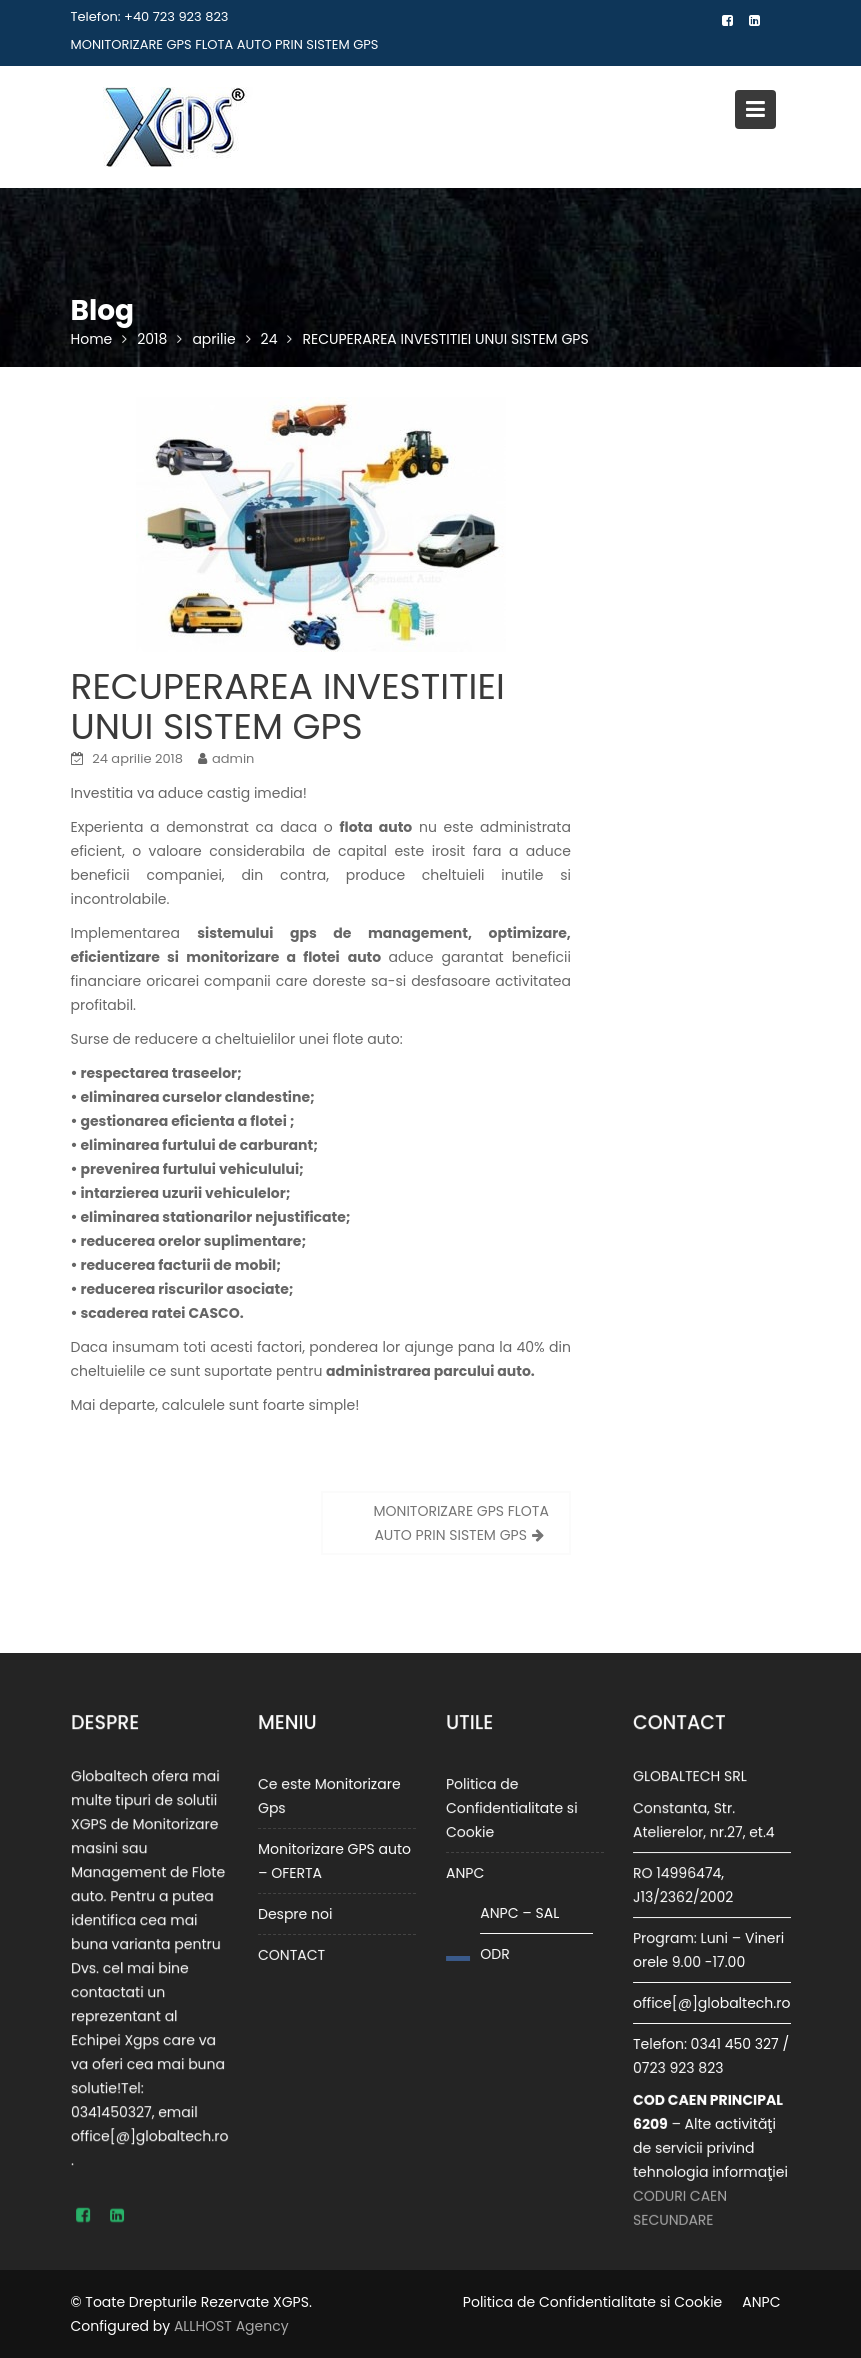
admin (233, 758)
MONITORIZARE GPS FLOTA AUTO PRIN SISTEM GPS (225, 44)
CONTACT (292, 1953)
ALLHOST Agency (231, 2326)
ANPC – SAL (519, 1912)
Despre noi (295, 1913)
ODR (494, 1953)
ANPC (466, 1873)
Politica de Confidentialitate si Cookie (512, 1808)
